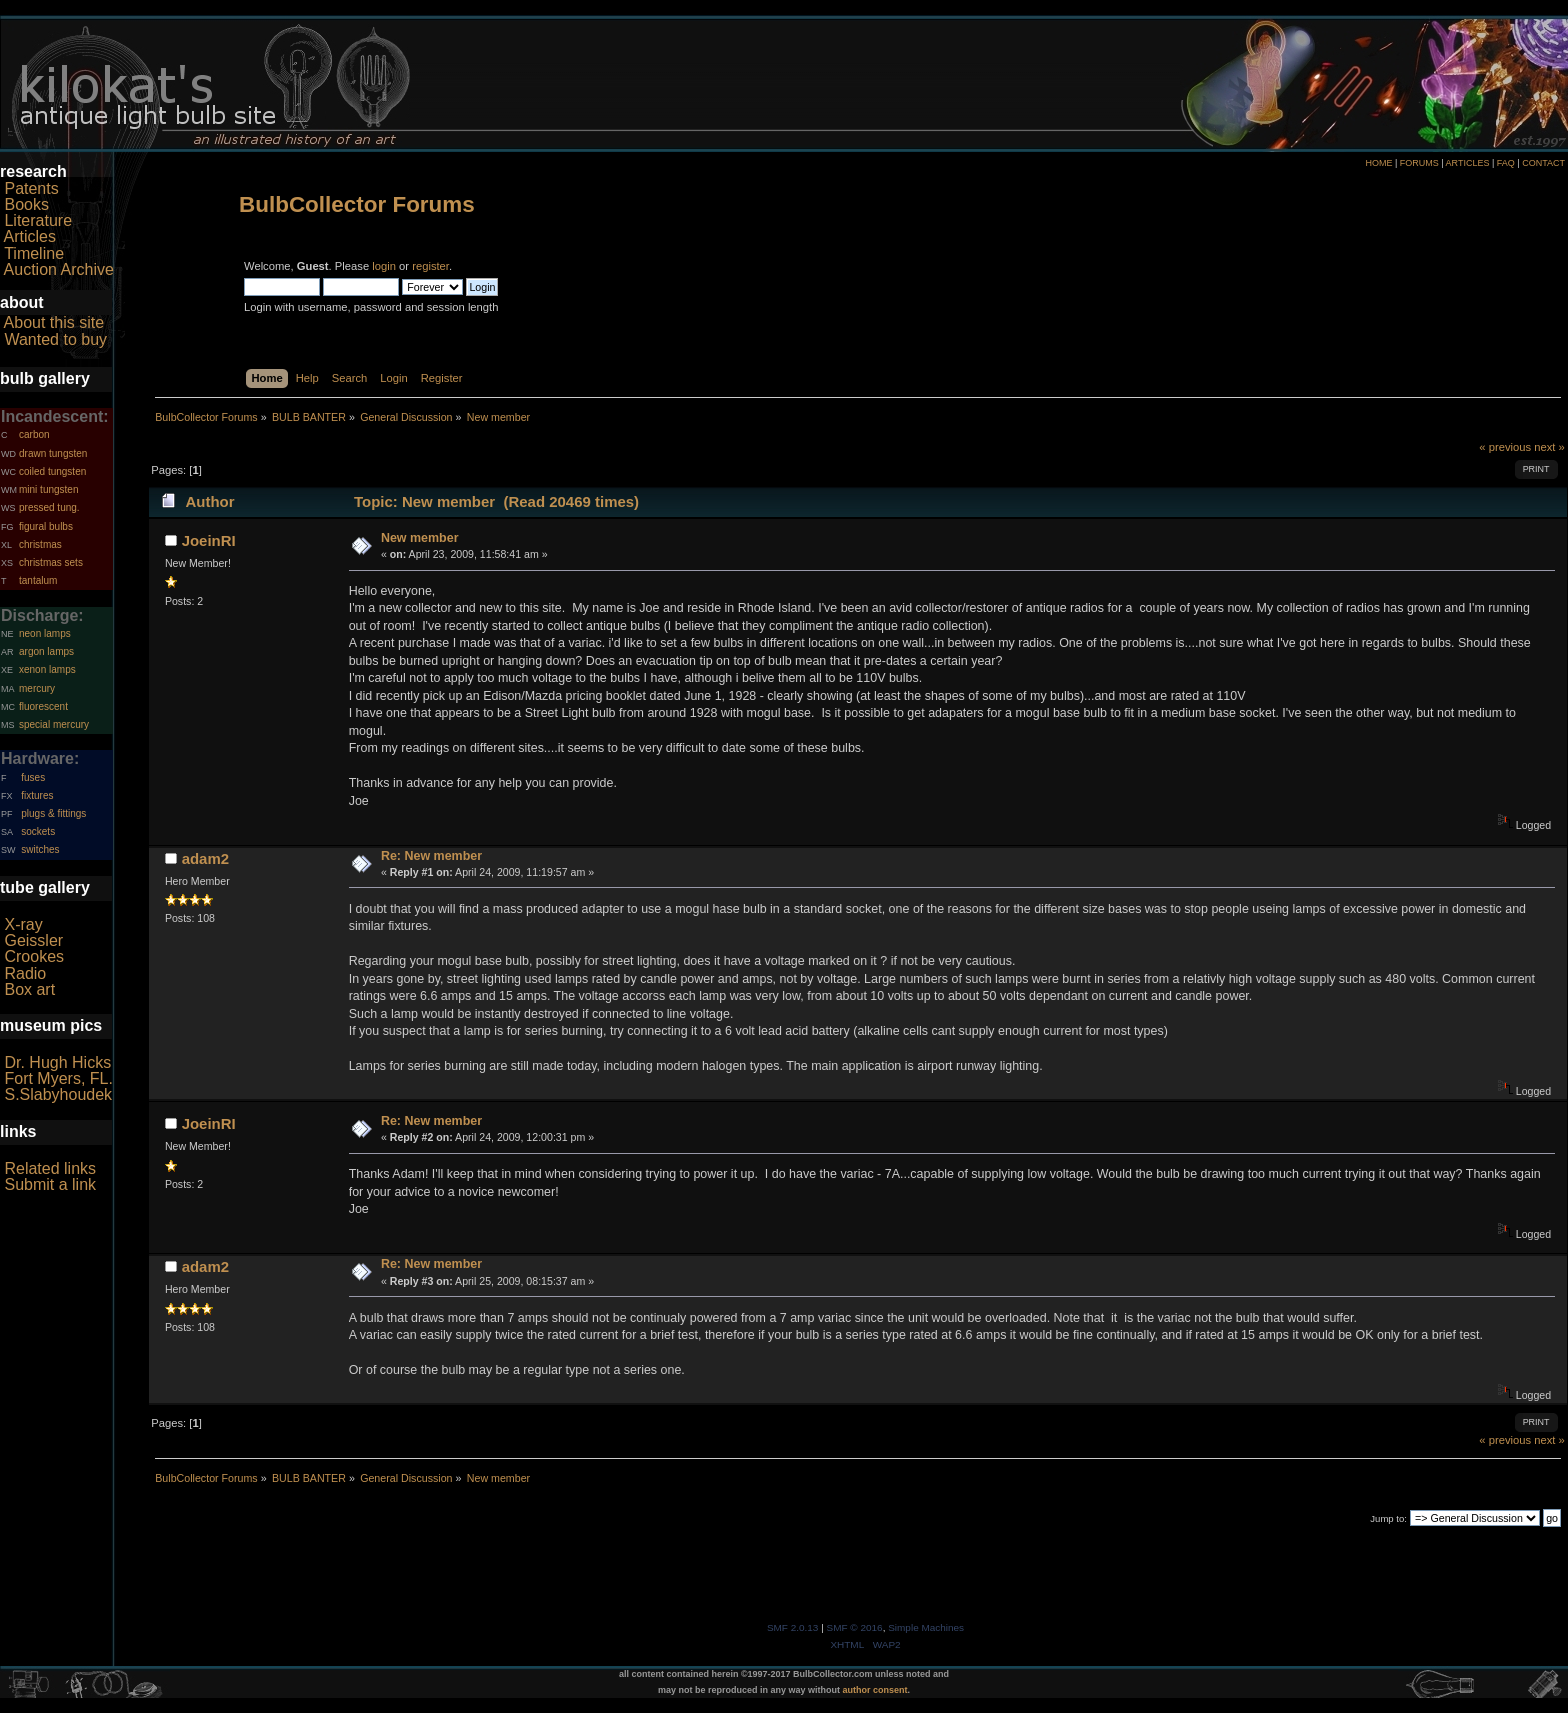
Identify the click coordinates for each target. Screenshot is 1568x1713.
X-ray (23, 924)
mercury (37, 688)
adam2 (205, 858)
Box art (29, 989)
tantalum (38, 580)
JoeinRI (209, 540)
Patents (31, 188)
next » (1549, 447)
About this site (54, 322)
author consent (875, 1690)
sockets (38, 831)
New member (420, 538)
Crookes (34, 956)
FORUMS (1419, 163)
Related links (50, 1168)
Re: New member (431, 856)
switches (40, 849)
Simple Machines (926, 1627)
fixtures (37, 795)
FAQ (1506, 163)
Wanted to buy (55, 339)
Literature (38, 220)
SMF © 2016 (855, 1627)
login (384, 266)
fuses (33, 777)
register (430, 266)
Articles (30, 236)
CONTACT (1543, 163)
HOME (1378, 163)
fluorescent (43, 706)
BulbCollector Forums (357, 204)
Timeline (34, 253)
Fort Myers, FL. (58, 1078)
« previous (1505, 447)
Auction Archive (59, 269)
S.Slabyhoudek (58, 1094)
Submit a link (50, 1184)
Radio (25, 973)
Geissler (33, 940)
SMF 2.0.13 (793, 1627)
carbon (34, 434)
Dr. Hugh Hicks (57, 1062)
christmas (40, 544)
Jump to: (1388, 1518)
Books (26, 204)
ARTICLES (1468, 163)
